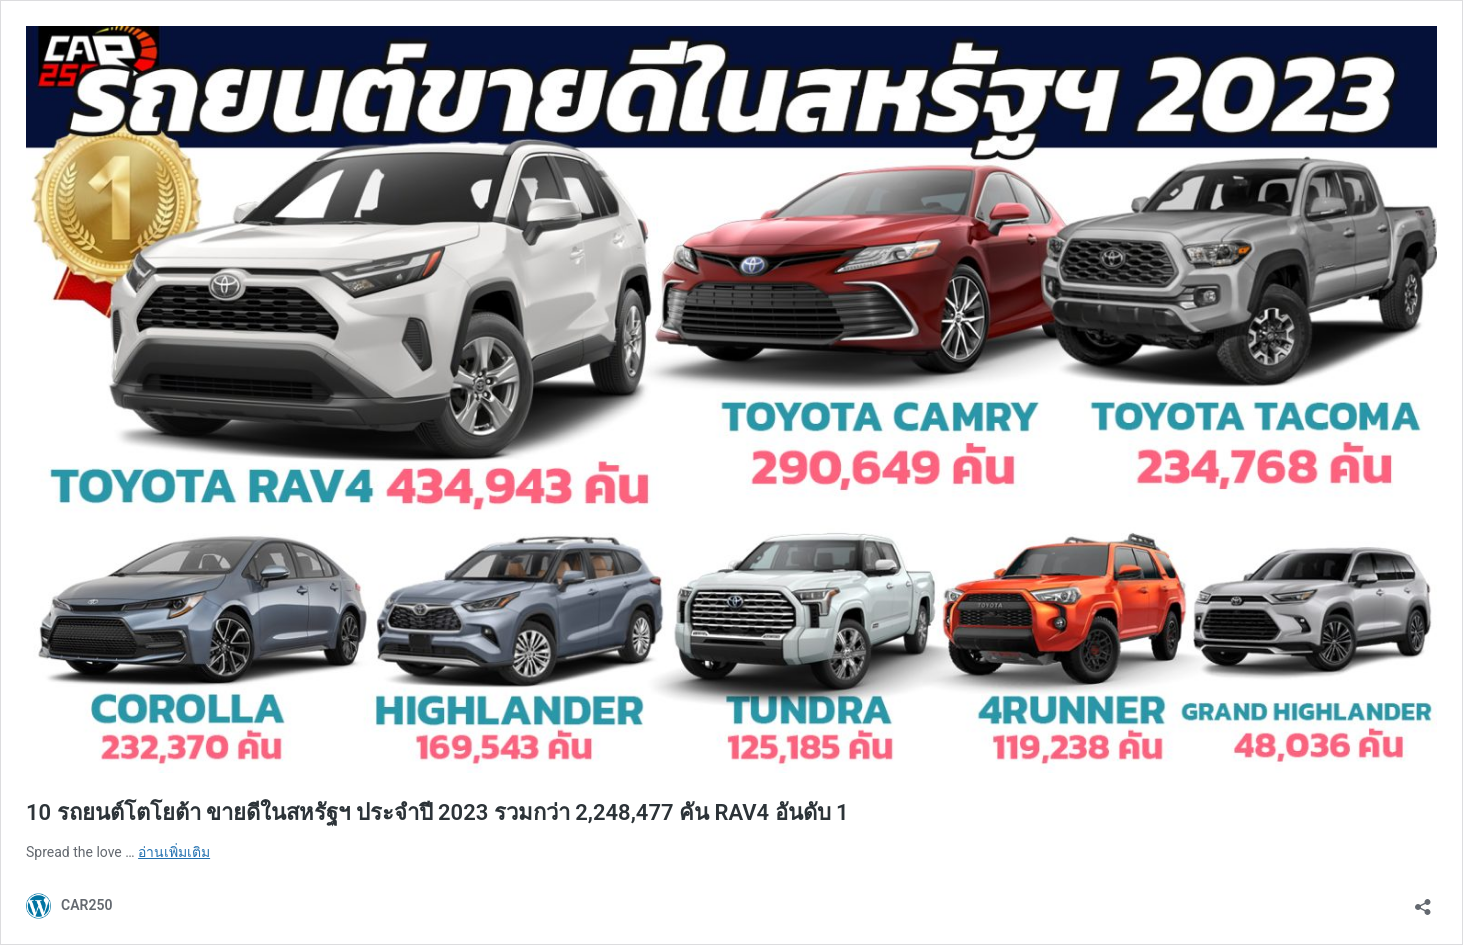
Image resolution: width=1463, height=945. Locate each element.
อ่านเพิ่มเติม (174, 852)
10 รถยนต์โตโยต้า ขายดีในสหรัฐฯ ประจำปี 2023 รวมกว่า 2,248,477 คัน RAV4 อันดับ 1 (437, 812)
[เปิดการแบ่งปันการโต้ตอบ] (1423, 900)
